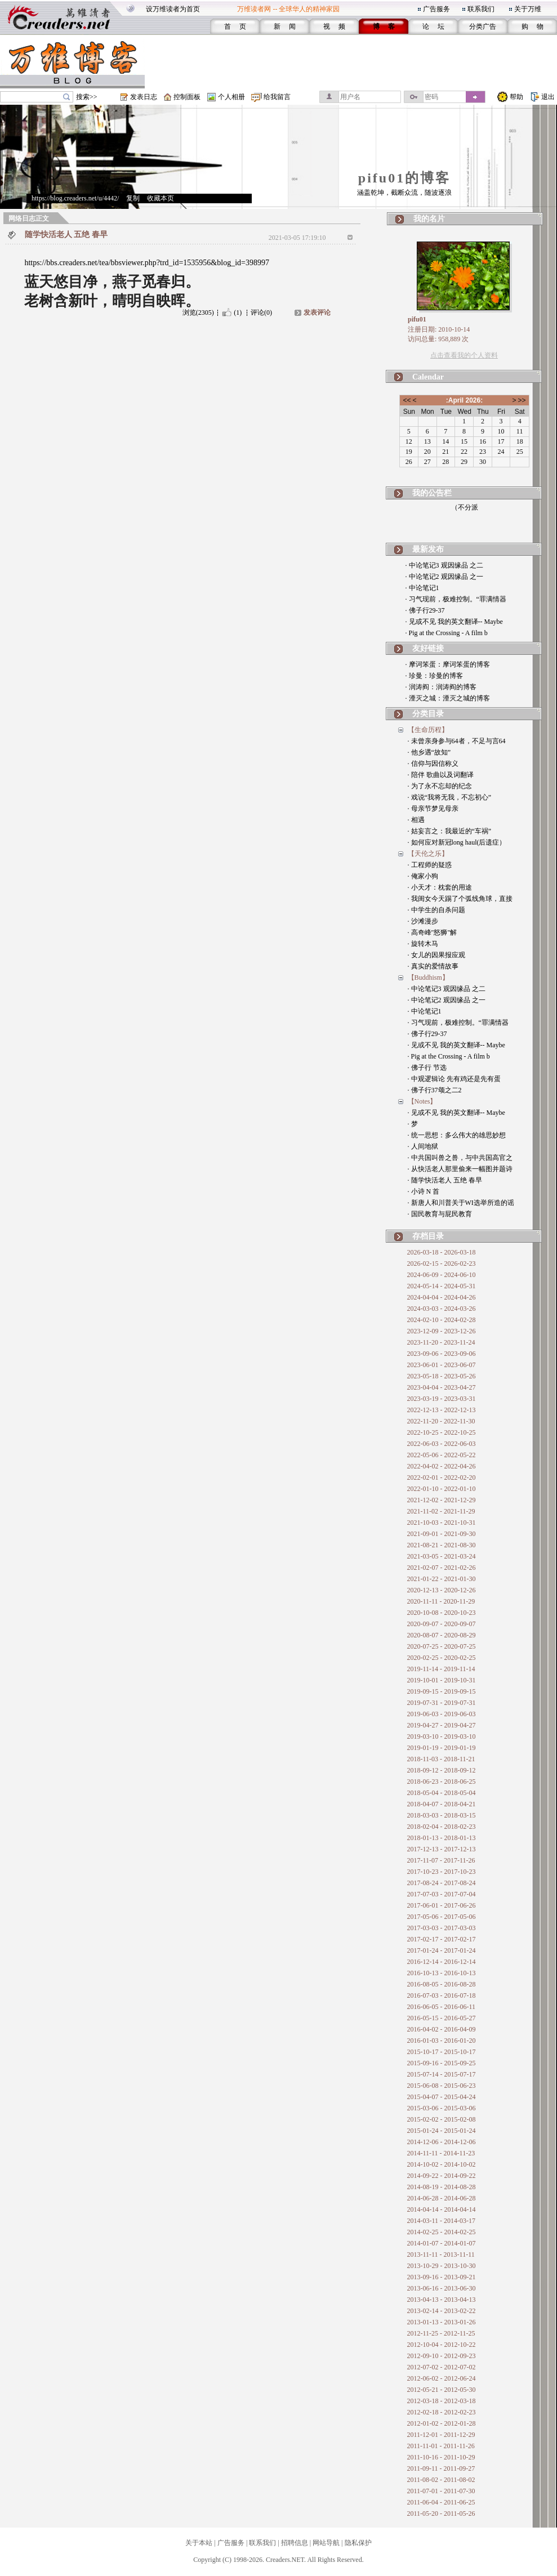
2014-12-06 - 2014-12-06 (441, 2142)
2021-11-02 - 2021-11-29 (441, 1511)
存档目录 (428, 1236)
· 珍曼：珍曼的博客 (434, 676)
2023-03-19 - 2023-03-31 (441, 1399)
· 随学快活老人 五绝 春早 (445, 1180)
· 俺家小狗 (423, 876)
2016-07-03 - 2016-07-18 (441, 1995)
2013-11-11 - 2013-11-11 (441, 2254)
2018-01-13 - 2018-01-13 (441, 1838)
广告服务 (436, 9)
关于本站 (198, 2543)
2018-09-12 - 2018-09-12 (441, 1770)
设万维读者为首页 (173, 9)
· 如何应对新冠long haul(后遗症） (457, 842)
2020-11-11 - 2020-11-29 (441, 1601)
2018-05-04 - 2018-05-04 (441, 1793)
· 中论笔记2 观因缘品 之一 (444, 577)
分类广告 (482, 26)
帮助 (516, 97)
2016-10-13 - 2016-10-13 (441, 1973)
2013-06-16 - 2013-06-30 (441, 2288)
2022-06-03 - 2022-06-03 (441, 1444)
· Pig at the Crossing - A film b (447, 633)
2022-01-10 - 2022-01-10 (441, 1489)
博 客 (384, 26)
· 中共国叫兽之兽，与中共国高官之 (460, 1158)
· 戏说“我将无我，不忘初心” (450, 797)
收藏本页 (160, 198)
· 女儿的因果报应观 (436, 955)
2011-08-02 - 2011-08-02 (441, 2480)
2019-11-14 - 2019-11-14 (441, 1669)
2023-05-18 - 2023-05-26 (441, 1376)
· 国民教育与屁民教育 (440, 1214)
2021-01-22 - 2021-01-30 (441, 1579)
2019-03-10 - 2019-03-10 (441, 1736)
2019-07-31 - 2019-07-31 (441, 1703)
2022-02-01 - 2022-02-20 (441, 1477)
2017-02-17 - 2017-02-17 (441, 1939)
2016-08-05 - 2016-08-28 (441, 1984)
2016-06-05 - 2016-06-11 (441, 2007)
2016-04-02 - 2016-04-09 (441, 2029)
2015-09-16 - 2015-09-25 (441, 2063)
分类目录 (428, 713)
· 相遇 (416, 820)
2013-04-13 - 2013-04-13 (441, 2299)
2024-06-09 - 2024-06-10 (441, 1275)
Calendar (428, 377)
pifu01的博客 (404, 178)
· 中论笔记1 (422, 588)
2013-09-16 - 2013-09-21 (441, 2277)
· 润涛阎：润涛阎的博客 (441, 687)
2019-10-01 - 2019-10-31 (441, 1680)
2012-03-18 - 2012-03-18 (441, 2401)
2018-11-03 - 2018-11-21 (441, 1759)
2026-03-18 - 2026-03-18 (441, 1252)
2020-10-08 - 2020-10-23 (441, 1613)
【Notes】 (422, 1101)
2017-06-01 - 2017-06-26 (441, 1905)
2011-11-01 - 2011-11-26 (441, 2446)
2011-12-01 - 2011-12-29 (441, 2435)
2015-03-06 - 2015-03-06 (441, 2108)
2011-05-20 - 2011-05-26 (441, 2513)
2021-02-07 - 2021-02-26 (441, 1568)
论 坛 (433, 26)
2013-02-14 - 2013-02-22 (441, 2311)
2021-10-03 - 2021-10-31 (441, 1522)
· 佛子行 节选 (427, 1068)
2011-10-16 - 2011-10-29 (441, 2457)
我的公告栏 (432, 493)
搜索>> (86, 97)
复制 (133, 198)
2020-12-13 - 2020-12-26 (441, 1590)
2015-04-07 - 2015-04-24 (441, 2097)
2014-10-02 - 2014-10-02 (441, 2164)
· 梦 (413, 1124)
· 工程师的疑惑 (430, 865)
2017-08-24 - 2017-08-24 (441, 1883)
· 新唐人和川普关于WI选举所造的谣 (461, 1203)
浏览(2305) (198, 312)
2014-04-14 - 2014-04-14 (441, 2209)
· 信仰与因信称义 (433, 763)
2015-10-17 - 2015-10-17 (441, 2052)
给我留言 (277, 97)
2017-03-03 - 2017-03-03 (441, 1928)
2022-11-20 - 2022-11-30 (441, 1421)
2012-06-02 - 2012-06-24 (441, 2378)
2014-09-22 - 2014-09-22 (441, 2176)
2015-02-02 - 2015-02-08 (441, 2119)
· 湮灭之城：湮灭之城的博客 (448, 698)
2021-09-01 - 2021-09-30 (441, 1534)
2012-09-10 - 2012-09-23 (441, 2356)
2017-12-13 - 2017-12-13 (441, 1849)
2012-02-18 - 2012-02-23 (441, 2412)
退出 (548, 97)
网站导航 (326, 2543)
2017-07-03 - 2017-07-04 (441, 1894)
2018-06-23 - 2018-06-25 (441, 1781)
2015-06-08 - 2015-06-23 (441, 2086)
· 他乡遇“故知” (429, 752)
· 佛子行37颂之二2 (435, 1090)
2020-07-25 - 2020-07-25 (441, 1646)
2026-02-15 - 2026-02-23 (441, 1263)
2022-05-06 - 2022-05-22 (441, 1455)
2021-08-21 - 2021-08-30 (441, 1545)
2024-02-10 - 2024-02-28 (441, 1320)
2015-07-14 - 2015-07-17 (441, 2074)
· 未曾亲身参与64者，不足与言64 (457, 741)
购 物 (532, 26)
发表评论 (317, 312)
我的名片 (429, 219)
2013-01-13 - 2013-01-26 (441, 2322)
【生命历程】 (428, 730)
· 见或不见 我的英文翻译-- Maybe (454, 622)
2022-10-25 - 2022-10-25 (441, 1432)
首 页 (235, 26)
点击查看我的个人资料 (464, 355)
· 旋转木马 (423, 944)
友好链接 (428, 648)
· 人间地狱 (423, 1146)
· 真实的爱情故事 (433, 966)
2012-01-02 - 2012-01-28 (441, 2423)
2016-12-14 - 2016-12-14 (441, 1962)
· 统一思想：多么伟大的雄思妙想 (457, 1135)
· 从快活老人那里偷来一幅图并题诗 (460, 1169)
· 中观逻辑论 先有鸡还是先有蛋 (454, 1079)
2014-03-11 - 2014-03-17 (441, 2221)
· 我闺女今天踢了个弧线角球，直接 (460, 899)
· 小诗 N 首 (424, 1191)
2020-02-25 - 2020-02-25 (441, 1658)
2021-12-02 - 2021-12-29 (441, 1500)
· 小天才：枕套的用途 (440, 887)
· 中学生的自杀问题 (436, 910)
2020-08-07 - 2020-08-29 (441, 1635)
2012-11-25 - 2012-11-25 (441, 2333)
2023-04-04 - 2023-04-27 (441, 1387)
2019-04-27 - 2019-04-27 (441, 1725)
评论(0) (261, 312)
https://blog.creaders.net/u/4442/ (75, 198)
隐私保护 (358, 2543)
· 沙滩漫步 (423, 921)
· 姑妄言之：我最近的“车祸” (450, 831)
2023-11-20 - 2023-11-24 (441, 1342)
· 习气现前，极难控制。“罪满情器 (456, 599)
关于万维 (527, 9)
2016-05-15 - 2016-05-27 (441, 2018)
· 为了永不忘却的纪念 (440, 786)
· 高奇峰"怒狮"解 (432, 932)
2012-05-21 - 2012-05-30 (441, 2390)
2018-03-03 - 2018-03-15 (441, 1815)
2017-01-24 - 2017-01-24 (441, 1950)
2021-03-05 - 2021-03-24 (441, 1556)
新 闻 (285, 26)
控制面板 (186, 97)
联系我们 (480, 9)
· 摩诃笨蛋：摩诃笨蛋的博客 (448, 664)
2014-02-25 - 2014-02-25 (441, 2232)
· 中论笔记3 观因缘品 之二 (444, 565)
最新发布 (428, 549)
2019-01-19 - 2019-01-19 (441, 1748)
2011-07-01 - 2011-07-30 (441, 2491)
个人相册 (231, 97)
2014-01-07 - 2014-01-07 (441, 2243)
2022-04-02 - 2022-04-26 (441, 1466)
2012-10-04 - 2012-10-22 (441, 2345)
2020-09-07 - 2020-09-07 (441, 1624)
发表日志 (143, 97)
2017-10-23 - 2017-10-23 (441, 1872)
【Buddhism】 (428, 977)
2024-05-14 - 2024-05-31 (441, 1286)
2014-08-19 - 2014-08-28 (441, 2187)
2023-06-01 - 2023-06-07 (441, 1365)
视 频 (334, 26)
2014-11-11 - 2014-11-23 (441, 2153)
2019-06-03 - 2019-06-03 (441, 1714)
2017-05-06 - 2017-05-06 (441, 1917)
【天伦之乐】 (428, 854)
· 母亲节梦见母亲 (433, 808)
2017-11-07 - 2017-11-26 (441, 1860)
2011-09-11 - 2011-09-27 (441, 2468)
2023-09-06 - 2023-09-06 (441, 1354)
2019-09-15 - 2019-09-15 (441, 1691)
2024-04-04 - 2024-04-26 (441, 1297)
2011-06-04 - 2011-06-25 (441, 2502)
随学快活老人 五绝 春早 (66, 234)
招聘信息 (294, 2543)
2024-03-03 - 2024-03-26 (441, 1308)
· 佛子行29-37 (425, 610)
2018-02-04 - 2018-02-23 (441, 1827)
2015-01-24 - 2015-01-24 (441, 2131)
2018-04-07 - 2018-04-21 (441, 1804)
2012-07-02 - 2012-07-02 (441, 2367)
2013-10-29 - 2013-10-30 (441, 2266)
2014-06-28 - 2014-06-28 (441, 2198)
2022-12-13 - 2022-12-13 (441, 1410)
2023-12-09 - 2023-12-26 (441, 1331)
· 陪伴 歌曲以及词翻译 (441, 775)
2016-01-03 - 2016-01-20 (441, 2040)
